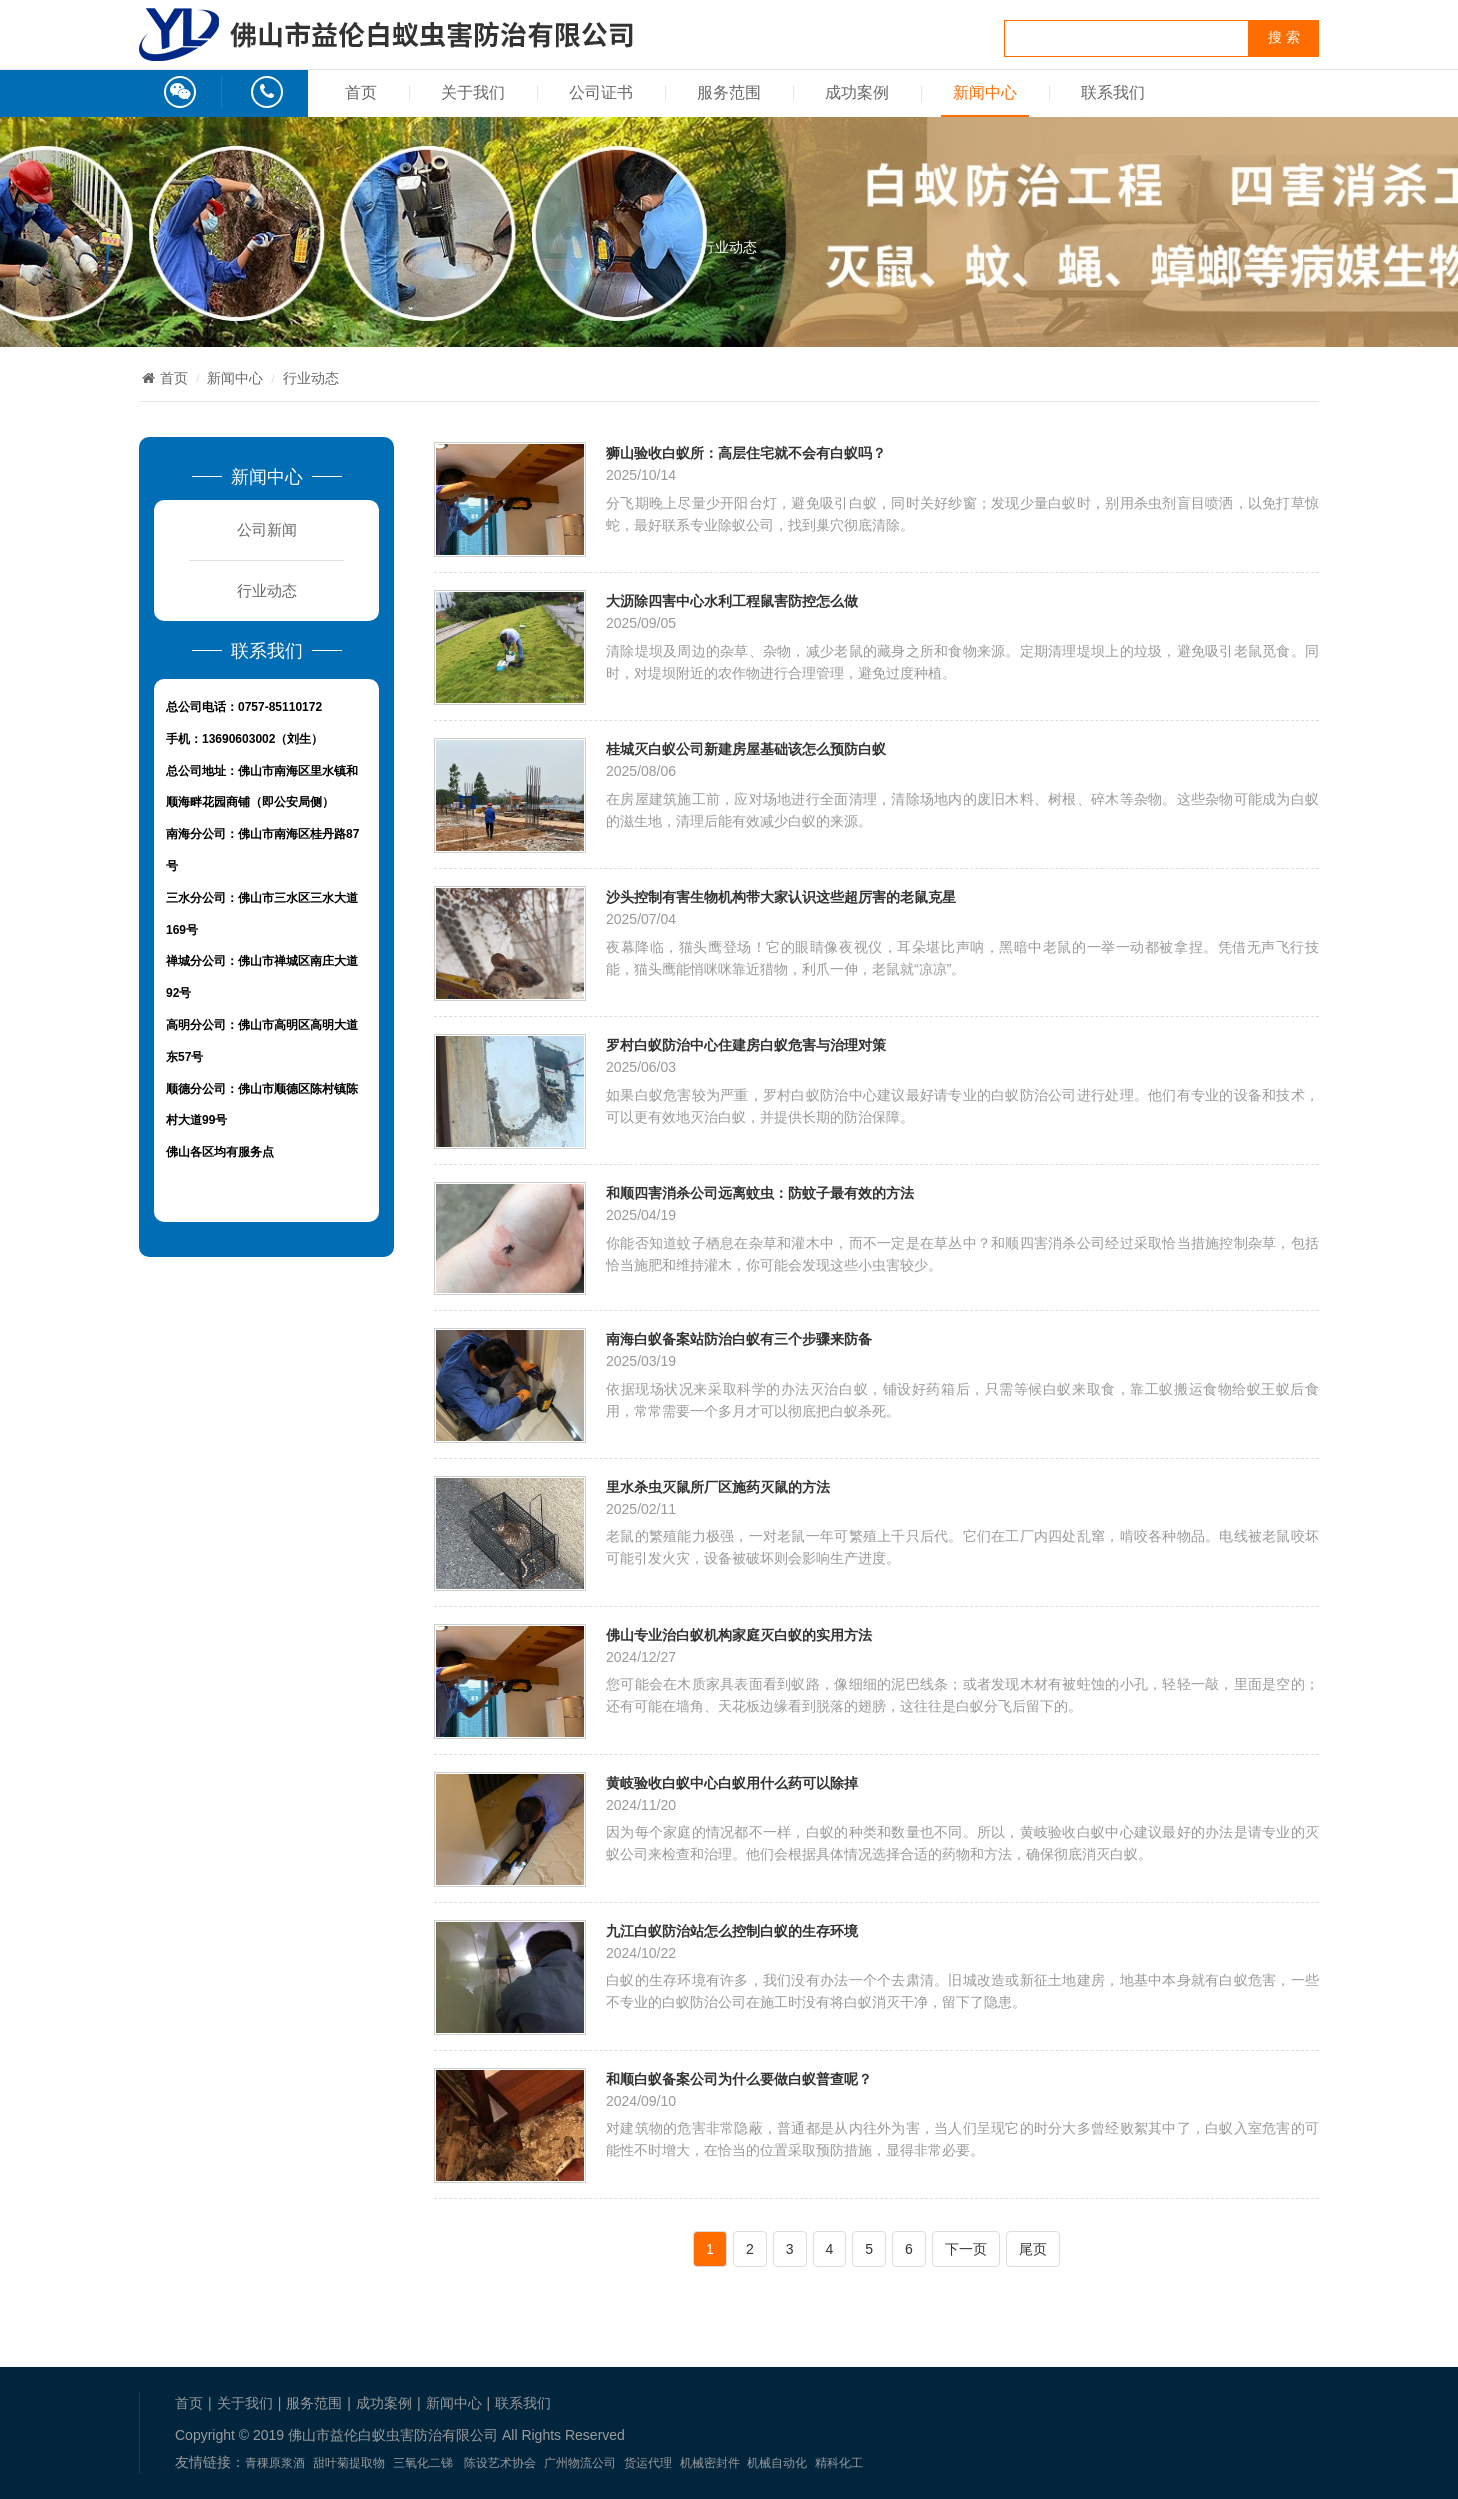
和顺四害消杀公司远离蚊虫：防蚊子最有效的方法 (760, 1192)
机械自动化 (777, 2463)
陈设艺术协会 (500, 2463)
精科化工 (839, 2463)
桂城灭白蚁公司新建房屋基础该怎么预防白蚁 (746, 748)
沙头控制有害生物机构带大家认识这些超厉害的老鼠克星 (781, 896)
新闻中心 (985, 92)
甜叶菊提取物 (349, 2463)
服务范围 (729, 92)
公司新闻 (267, 529)
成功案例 (857, 92)
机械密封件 (710, 2463)
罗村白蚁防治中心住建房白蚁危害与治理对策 (746, 1044)
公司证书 (601, 92)
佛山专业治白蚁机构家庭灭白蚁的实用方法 (739, 1634)
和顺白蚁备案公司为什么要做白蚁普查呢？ (739, 2078)
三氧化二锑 (423, 2463)
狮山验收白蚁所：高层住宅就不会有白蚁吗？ (746, 452)
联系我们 (1113, 92)
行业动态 (729, 246)
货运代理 (648, 2463)
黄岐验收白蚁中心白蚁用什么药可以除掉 (732, 1782)
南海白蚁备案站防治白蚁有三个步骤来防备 (739, 1338)
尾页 (1033, 2249)
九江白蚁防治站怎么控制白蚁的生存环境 (732, 1930)
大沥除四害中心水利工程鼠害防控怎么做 (732, 600)
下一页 (966, 2249)
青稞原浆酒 (275, 2463)
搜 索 (1284, 37)
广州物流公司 (580, 2463)
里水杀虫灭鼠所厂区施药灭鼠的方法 (718, 1486)
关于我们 (473, 92)
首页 (361, 92)
